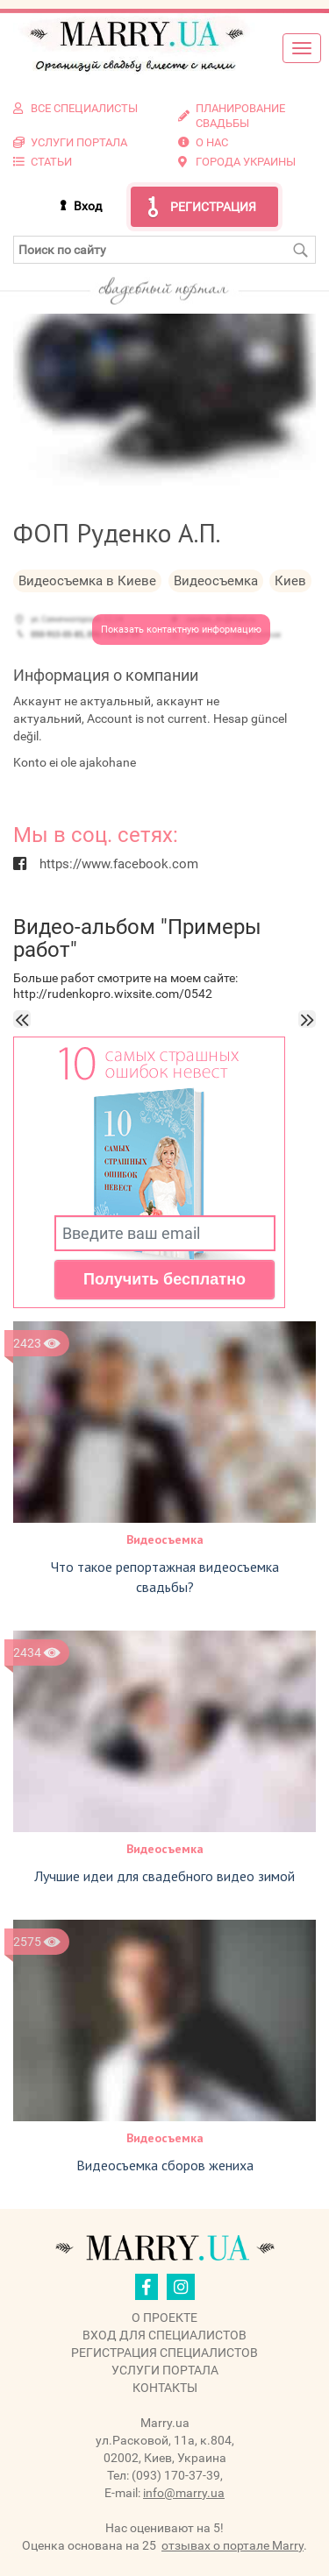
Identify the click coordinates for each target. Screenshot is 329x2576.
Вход (88, 206)
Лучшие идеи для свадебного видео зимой (164, 1876)
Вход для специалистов (164, 2335)
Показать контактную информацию (181, 629)
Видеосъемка (165, 1539)
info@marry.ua (184, 2493)
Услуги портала (164, 2370)
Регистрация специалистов (164, 2353)
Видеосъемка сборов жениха (165, 2165)
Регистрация (213, 207)
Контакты (164, 2388)
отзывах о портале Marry (232, 2545)
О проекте (164, 2318)
